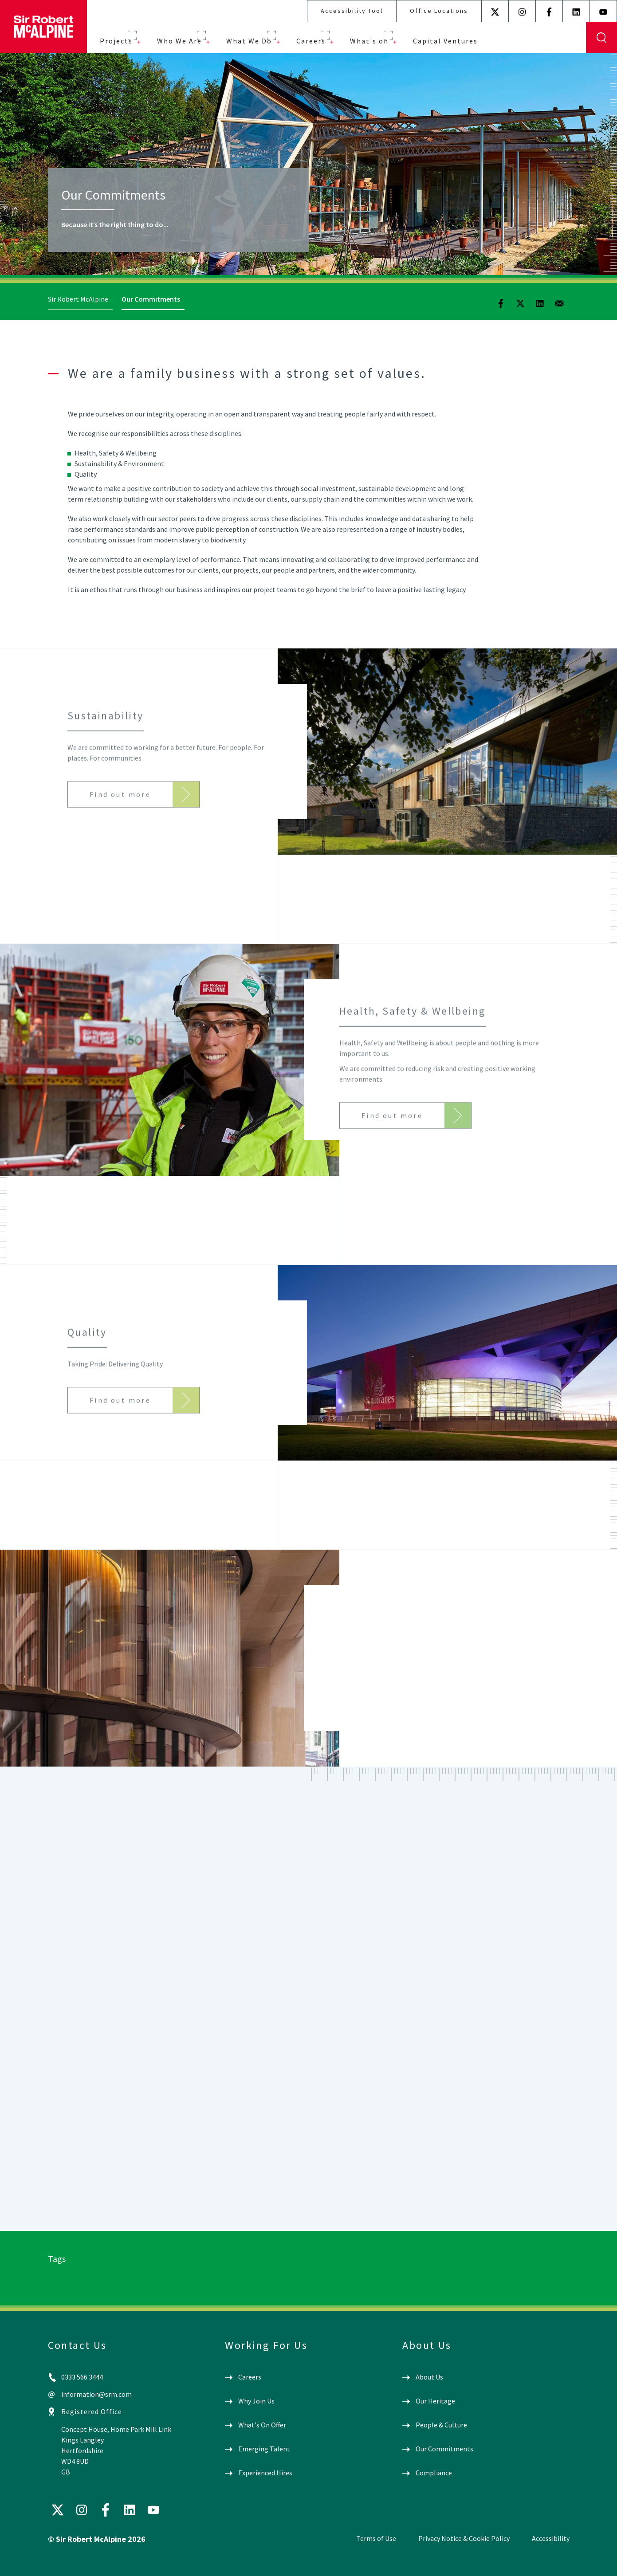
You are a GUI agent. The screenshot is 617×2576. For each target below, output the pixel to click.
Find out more (120, 809)
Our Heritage (435, 2400)
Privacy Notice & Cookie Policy (464, 2538)
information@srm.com (96, 2394)
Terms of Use (376, 2538)
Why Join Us (256, 2400)
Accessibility (551, 2538)
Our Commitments (444, 2448)
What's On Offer (262, 2424)
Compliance (434, 2472)
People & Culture (441, 2424)
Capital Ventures (445, 40)
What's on (369, 40)
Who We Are (179, 40)
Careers (311, 40)
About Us (429, 2376)
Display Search (601, 37)
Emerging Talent (264, 2448)
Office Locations (439, 11)
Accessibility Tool (352, 11)
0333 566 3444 (82, 2376)
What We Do (249, 40)
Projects (116, 40)
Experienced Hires (265, 2472)
